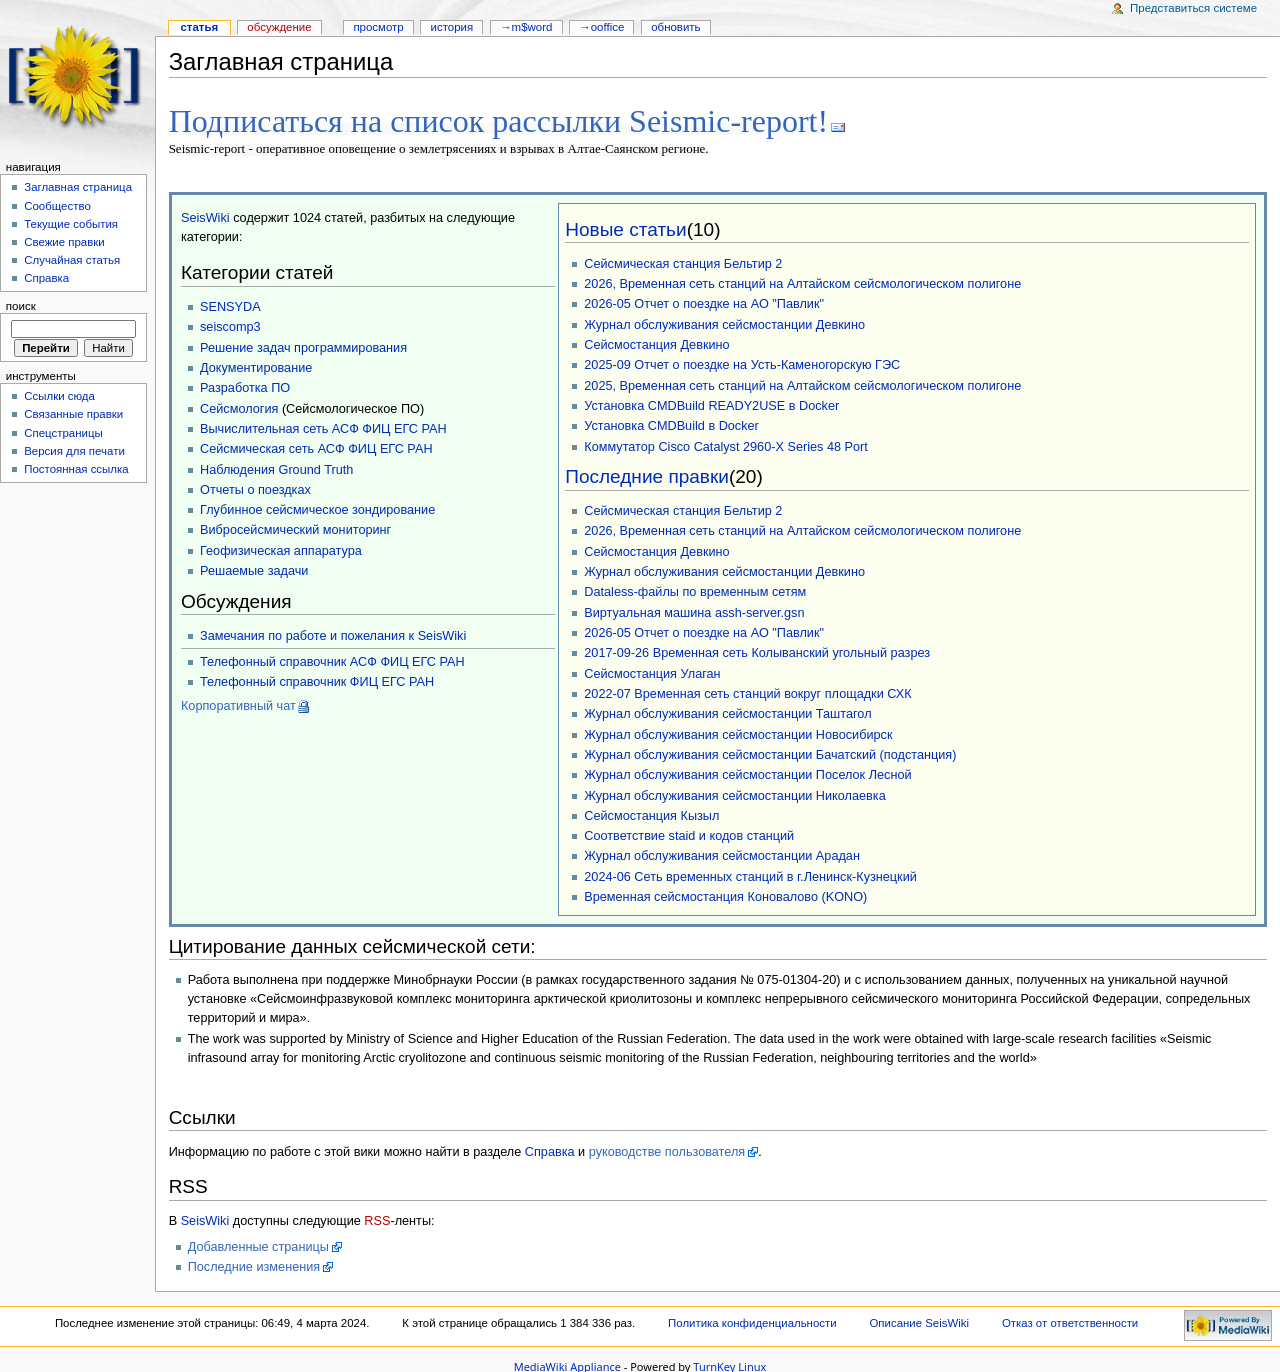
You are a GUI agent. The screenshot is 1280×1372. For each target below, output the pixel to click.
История (452, 27)
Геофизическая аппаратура (281, 549)
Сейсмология (239, 407)
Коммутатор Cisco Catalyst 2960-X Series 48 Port (726, 445)
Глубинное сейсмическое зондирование (317, 508)
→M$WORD (526, 27)
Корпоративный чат (238, 704)
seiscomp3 (230, 325)
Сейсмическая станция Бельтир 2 (683, 262)
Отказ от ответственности (1070, 1321)
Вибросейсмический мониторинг (295, 528)
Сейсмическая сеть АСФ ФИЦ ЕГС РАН (316, 447)
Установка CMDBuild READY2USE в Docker (711, 404)
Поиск (21, 306)
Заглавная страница (78, 187)
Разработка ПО (245, 386)
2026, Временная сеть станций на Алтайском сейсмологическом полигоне (802, 282)
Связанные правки (73, 414)
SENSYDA (230, 305)
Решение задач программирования (303, 346)
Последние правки (647, 474)
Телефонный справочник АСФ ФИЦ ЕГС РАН (332, 660)
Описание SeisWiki (919, 1321)
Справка (550, 1150)
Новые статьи (625, 227)
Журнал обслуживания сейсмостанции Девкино (724, 323)
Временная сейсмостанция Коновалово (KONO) (725, 895)
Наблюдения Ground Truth (276, 468)
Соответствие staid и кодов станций (689, 834)
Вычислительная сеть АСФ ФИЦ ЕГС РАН (323, 427)
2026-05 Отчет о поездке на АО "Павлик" (704, 302)
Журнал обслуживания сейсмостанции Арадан (722, 854)
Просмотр (378, 27)
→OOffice (601, 27)
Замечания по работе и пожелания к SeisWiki (333, 634)
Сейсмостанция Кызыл (651, 814)
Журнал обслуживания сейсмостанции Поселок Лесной (747, 773)
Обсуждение (279, 27)
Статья (199, 27)
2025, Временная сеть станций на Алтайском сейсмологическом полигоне (802, 384)
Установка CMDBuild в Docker (671, 424)
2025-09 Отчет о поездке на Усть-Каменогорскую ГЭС (742, 363)
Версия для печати (74, 451)
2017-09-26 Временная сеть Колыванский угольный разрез (757, 651)
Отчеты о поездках (255, 488)
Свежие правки (64, 242)
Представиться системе (1193, 8)
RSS (377, 1219)
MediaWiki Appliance (567, 1364)
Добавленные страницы (258, 1245)
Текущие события (71, 224)
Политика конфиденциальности (752, 1321)
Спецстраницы (63, 433)
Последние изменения (254, 1265)
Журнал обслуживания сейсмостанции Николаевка (734, 794)
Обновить (675, 27)
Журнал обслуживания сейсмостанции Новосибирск (738, 733)
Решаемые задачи (254, 569)
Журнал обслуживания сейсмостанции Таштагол (727, 712)
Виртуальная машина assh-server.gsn (694, 611)
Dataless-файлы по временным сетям (695, 590)
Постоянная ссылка (76, 469)
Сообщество (57, 206)
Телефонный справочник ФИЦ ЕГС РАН (317, 680)
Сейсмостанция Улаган (652, 672)
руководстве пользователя (667, 1150)
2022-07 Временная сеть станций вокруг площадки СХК (747, 692)
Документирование (256, 366)
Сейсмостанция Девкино (656, 343)
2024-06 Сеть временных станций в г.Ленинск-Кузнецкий (750, 875)
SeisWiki (205, 216)
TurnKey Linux (729, 1364)
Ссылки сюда (59, 396)
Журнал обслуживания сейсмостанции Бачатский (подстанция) (770, 753)
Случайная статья (72, 260)
